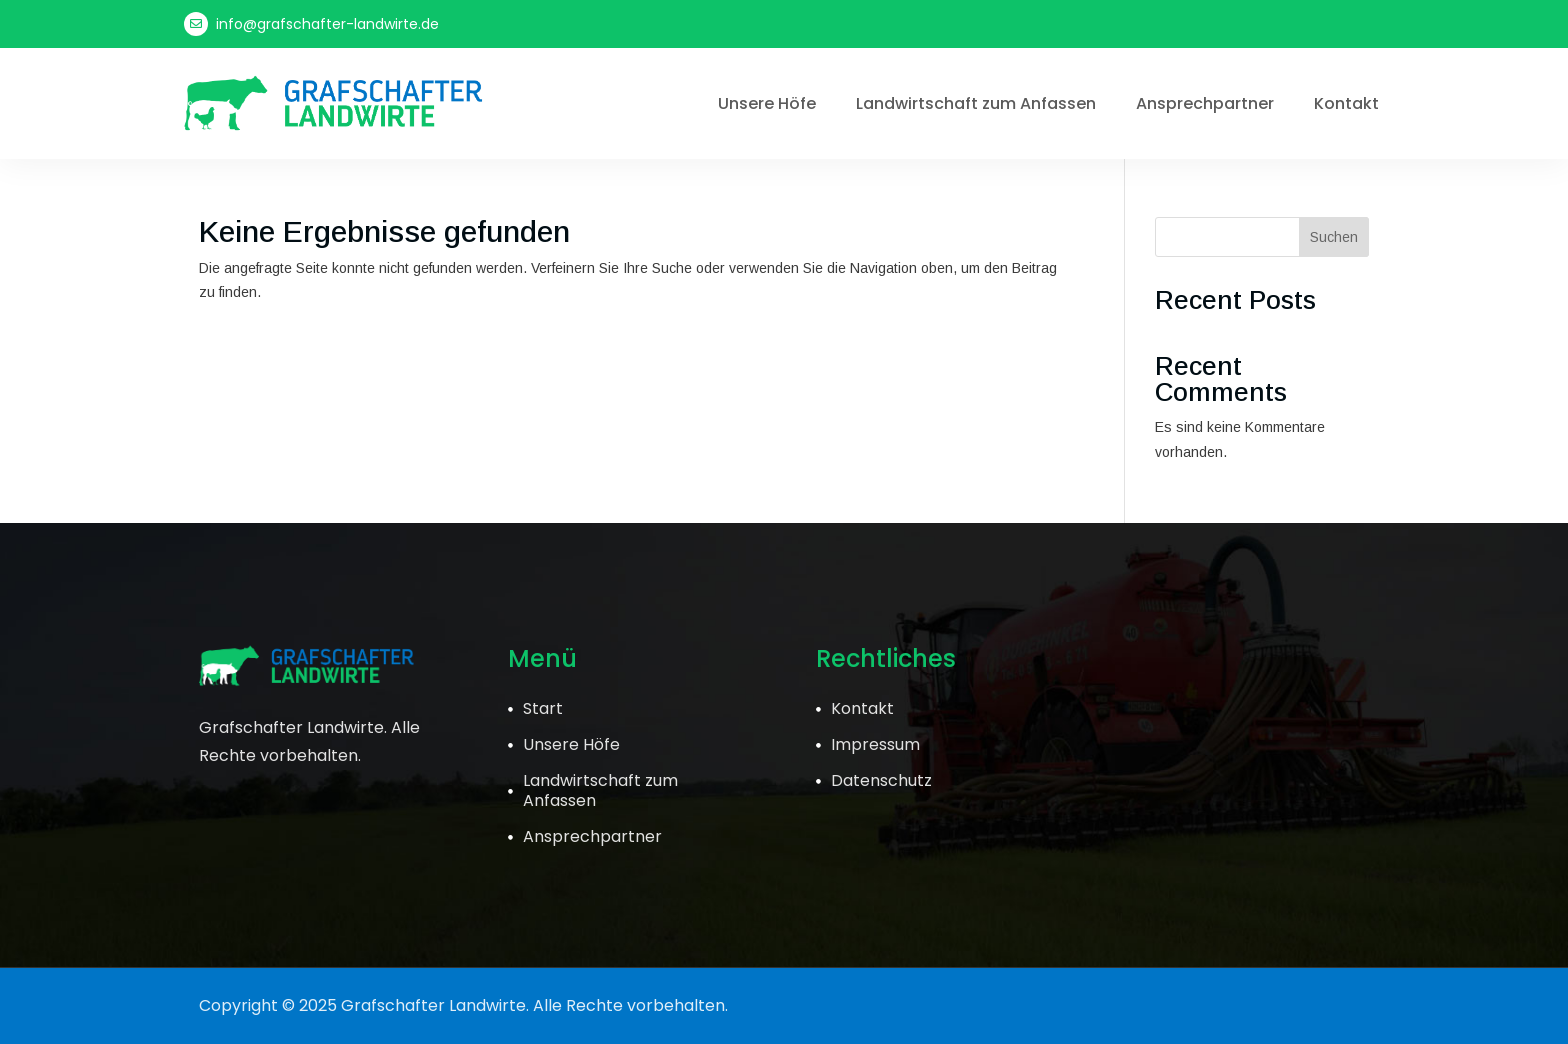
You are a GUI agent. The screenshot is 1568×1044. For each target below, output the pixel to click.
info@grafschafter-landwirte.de (327, 24)
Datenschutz (881, 780)
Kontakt (1346, 104)
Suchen (1334, 237)
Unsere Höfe (767, 104)
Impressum (875, 744)
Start (543, 708)
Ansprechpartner (1205, 104)
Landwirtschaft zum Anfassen (976, 104)
